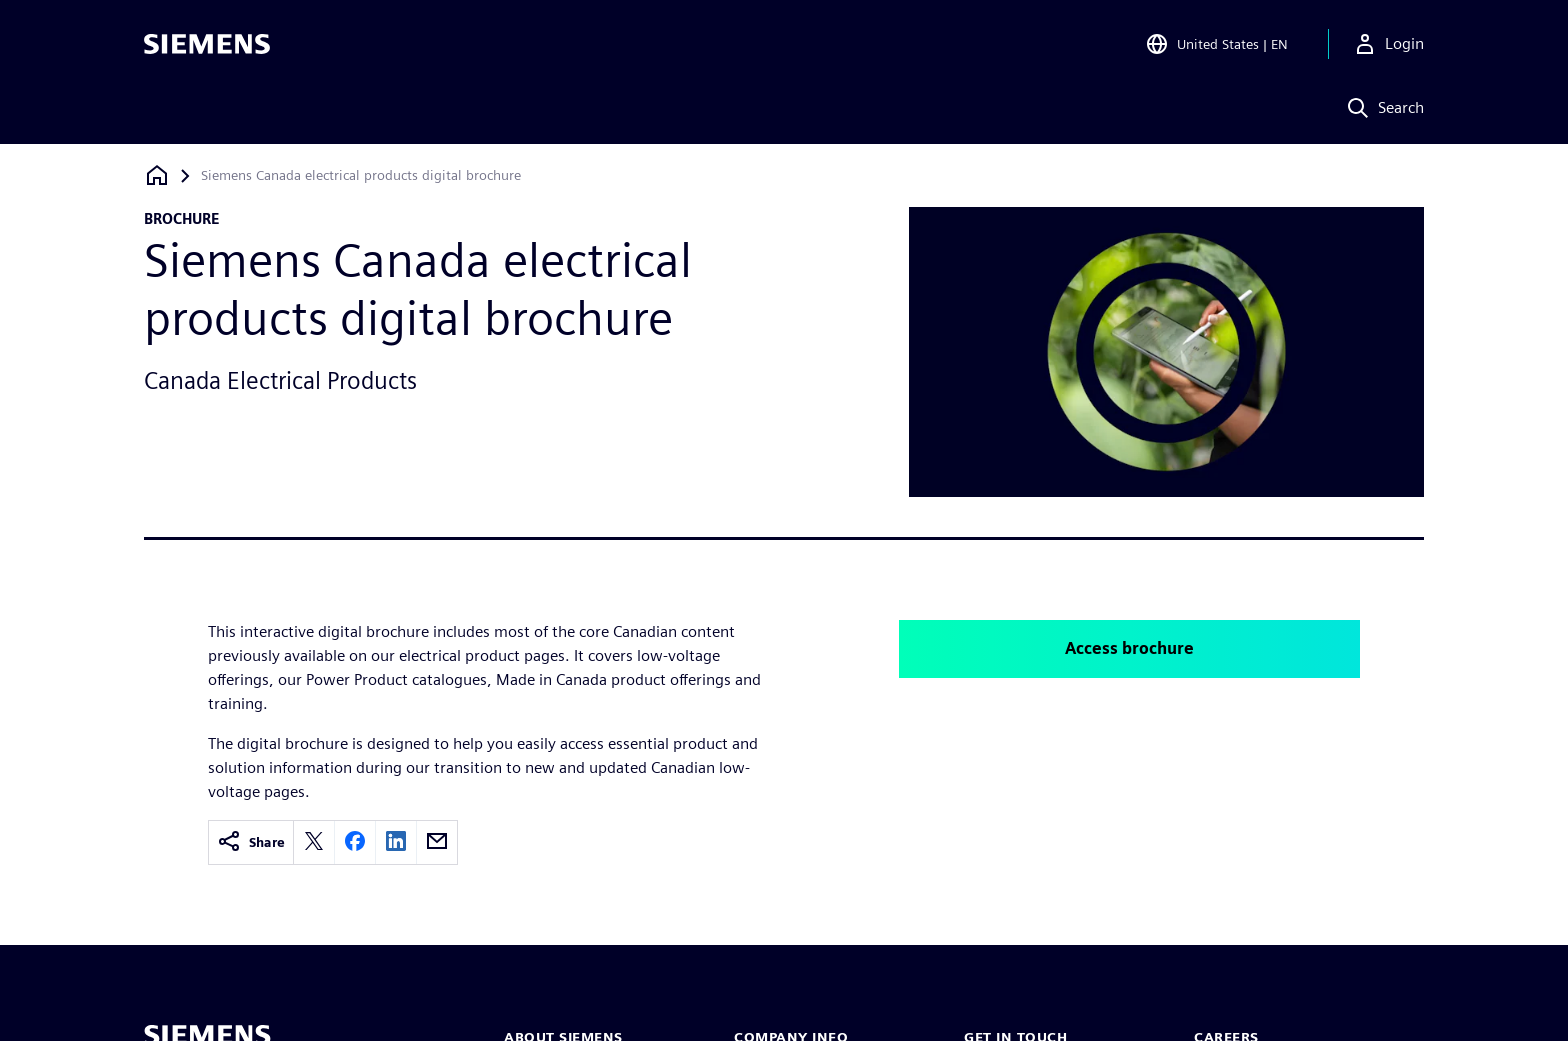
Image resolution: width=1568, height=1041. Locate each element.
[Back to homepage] (157, 175)
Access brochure (1129, 648)
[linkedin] (396, 842)
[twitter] (314, 842)
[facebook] (355, 842)
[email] (437, 842)
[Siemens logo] (207, 44)
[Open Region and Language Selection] (1216, 44)
